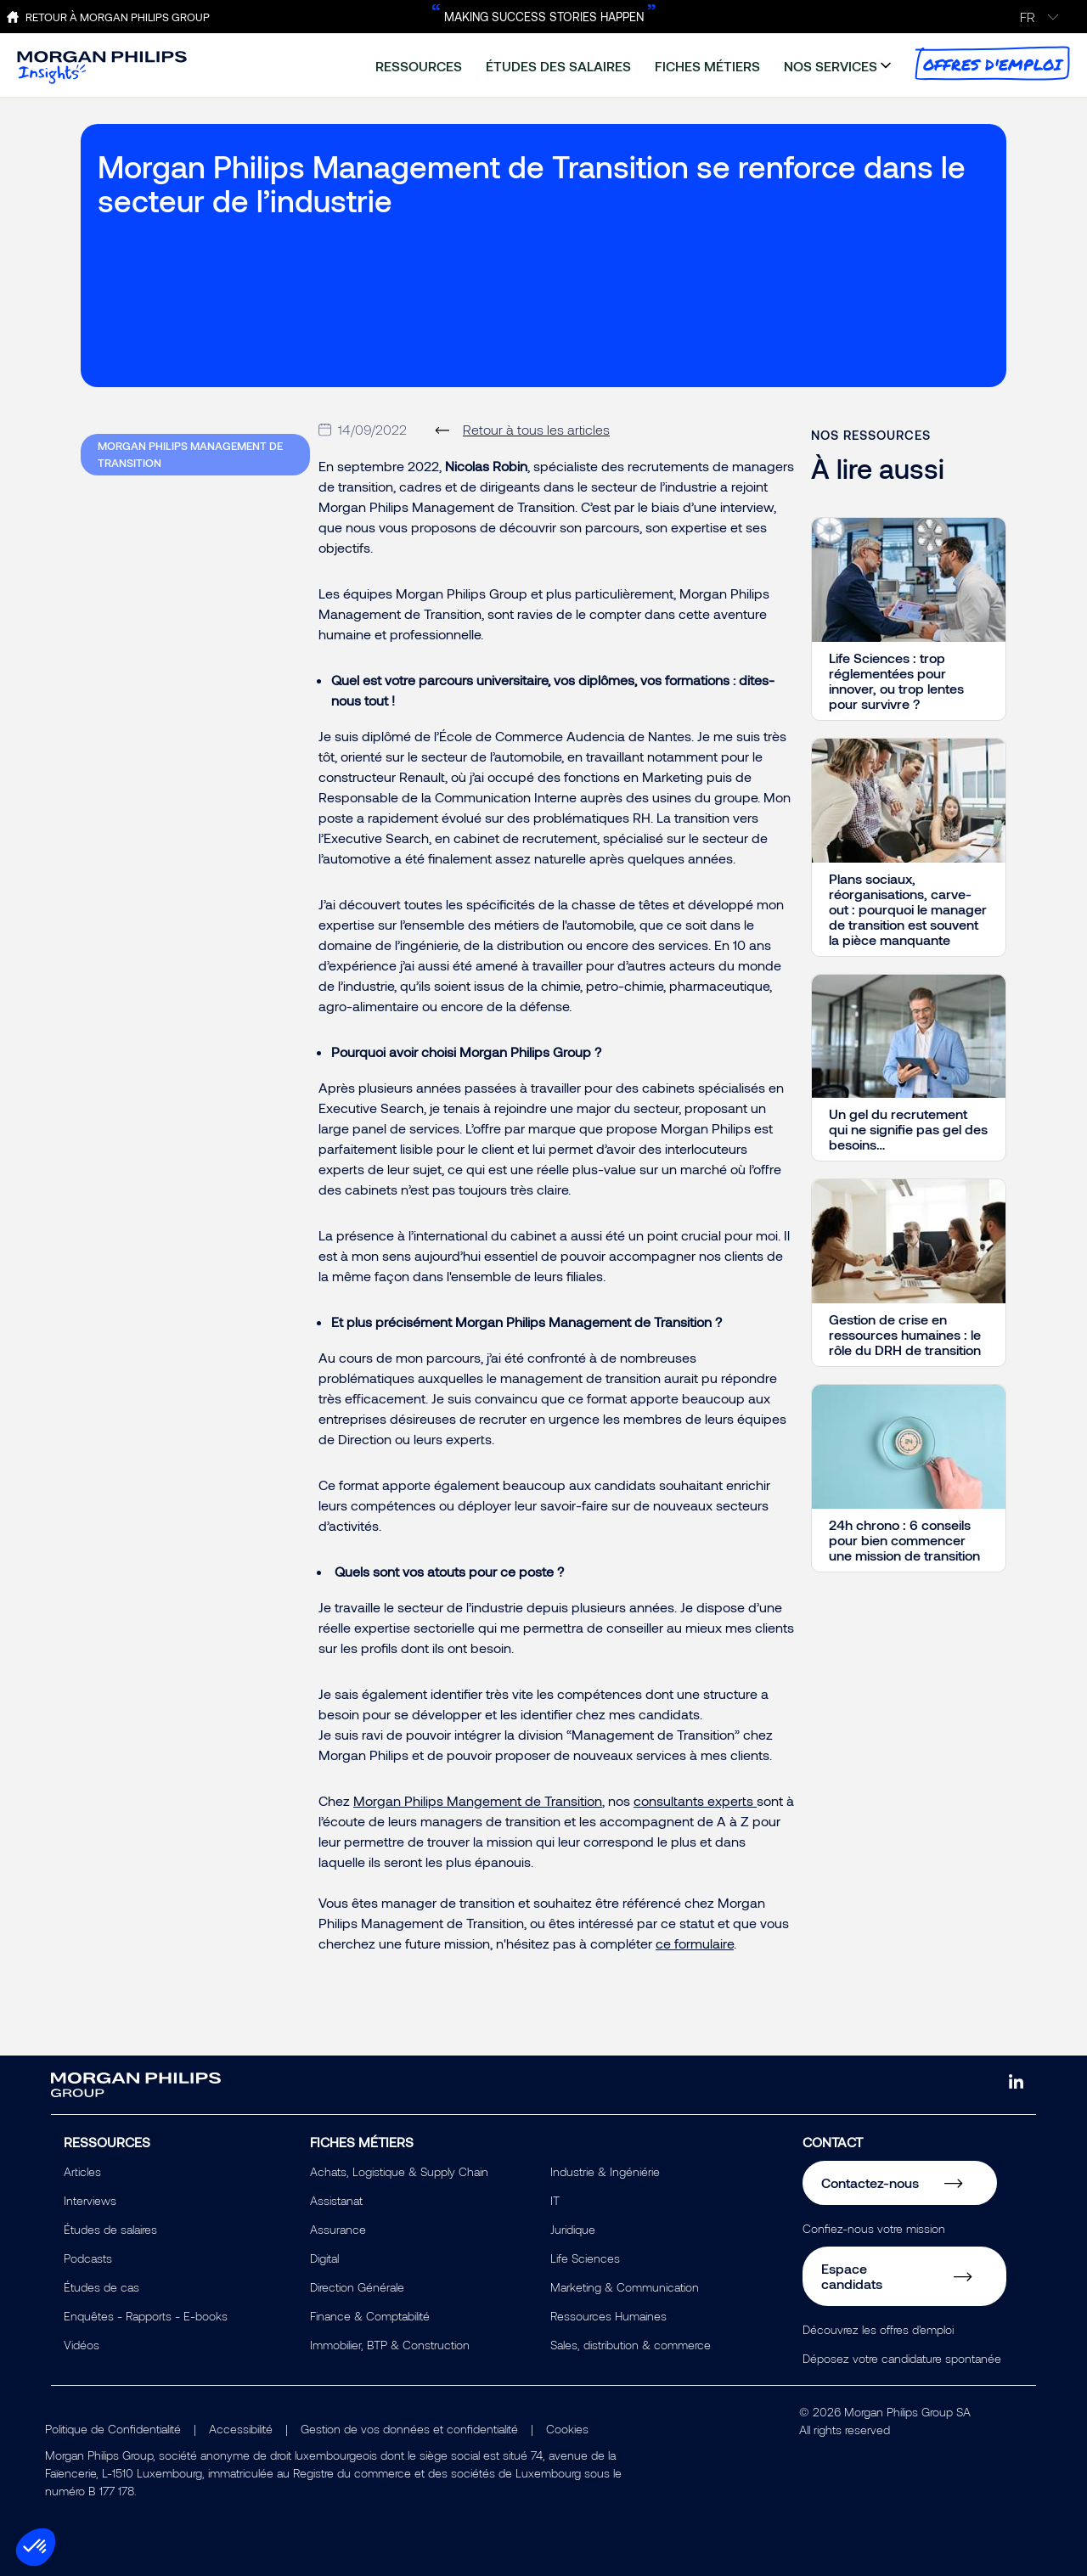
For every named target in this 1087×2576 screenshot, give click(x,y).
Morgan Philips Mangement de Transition (477, 1800)
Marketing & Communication (624, 2287)
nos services (830, 66)
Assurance (338, 2229)
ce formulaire (695, 1943)
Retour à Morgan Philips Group (117, 17)
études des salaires (558, 66)
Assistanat (336, 2200)
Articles (82, 2171)
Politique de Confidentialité (113, 2428)
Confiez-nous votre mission (874, 2228)
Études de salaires (110, 2229)
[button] (35, 2547)
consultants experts (693, 1800)
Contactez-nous (870, 2182)
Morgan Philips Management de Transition (190, 454)
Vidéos (81, 2344)
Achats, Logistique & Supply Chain (399, 2171)
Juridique (572, 2229)
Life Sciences (585, 2258)
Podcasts (88, 2258)
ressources (418, 66)
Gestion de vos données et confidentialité (409, 2428)
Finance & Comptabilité (370, 2316)
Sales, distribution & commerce (630, 2344)
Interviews (90, 2200)
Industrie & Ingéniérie (605, 2171)
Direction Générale (357, 2287)
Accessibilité (241, 2428)
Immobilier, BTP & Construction (390, 2344)
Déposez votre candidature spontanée (902, 2358)
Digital (324, 2258)
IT (555, 2200)
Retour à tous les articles (536, 429)
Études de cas (101, 2287)
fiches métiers (707, 66)
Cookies (567, 2428)
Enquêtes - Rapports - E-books (146, 2316)
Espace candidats (851, 2276)
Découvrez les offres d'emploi (878, 2329)
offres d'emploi (992, 63)
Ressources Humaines (608, 2316)
